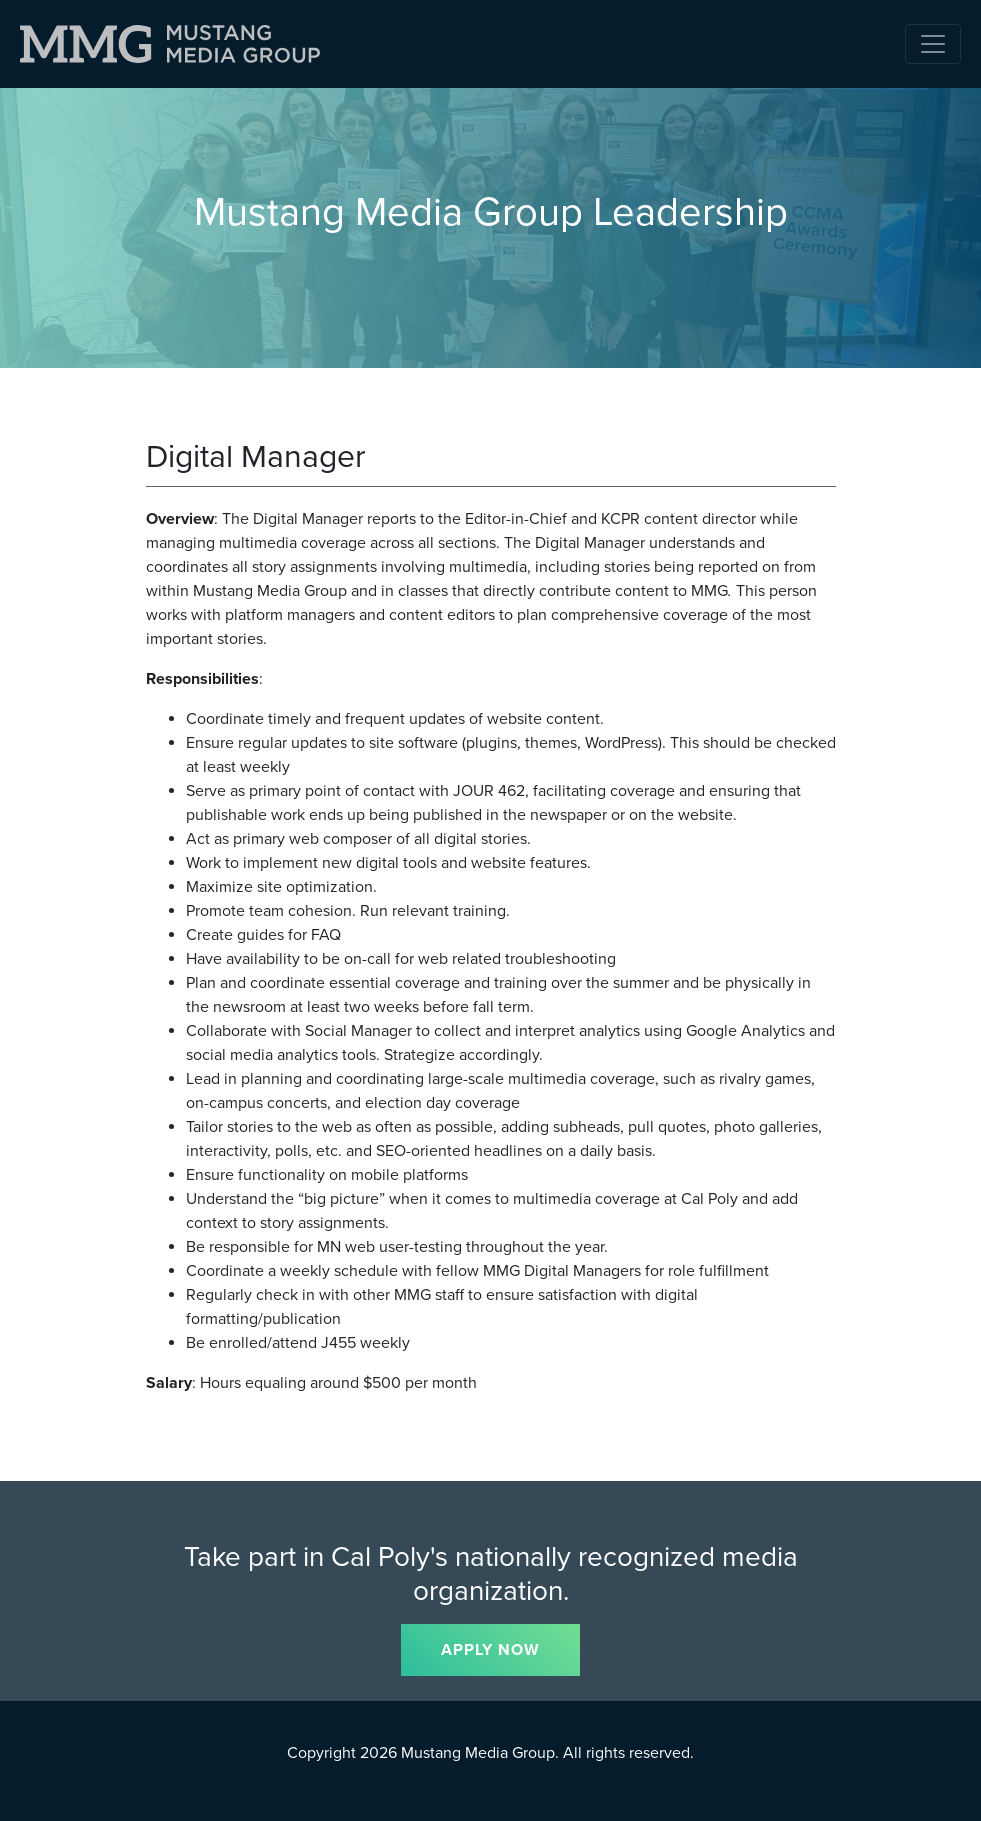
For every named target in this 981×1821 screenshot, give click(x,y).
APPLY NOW (490, 1650)
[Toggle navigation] (933, 44)
